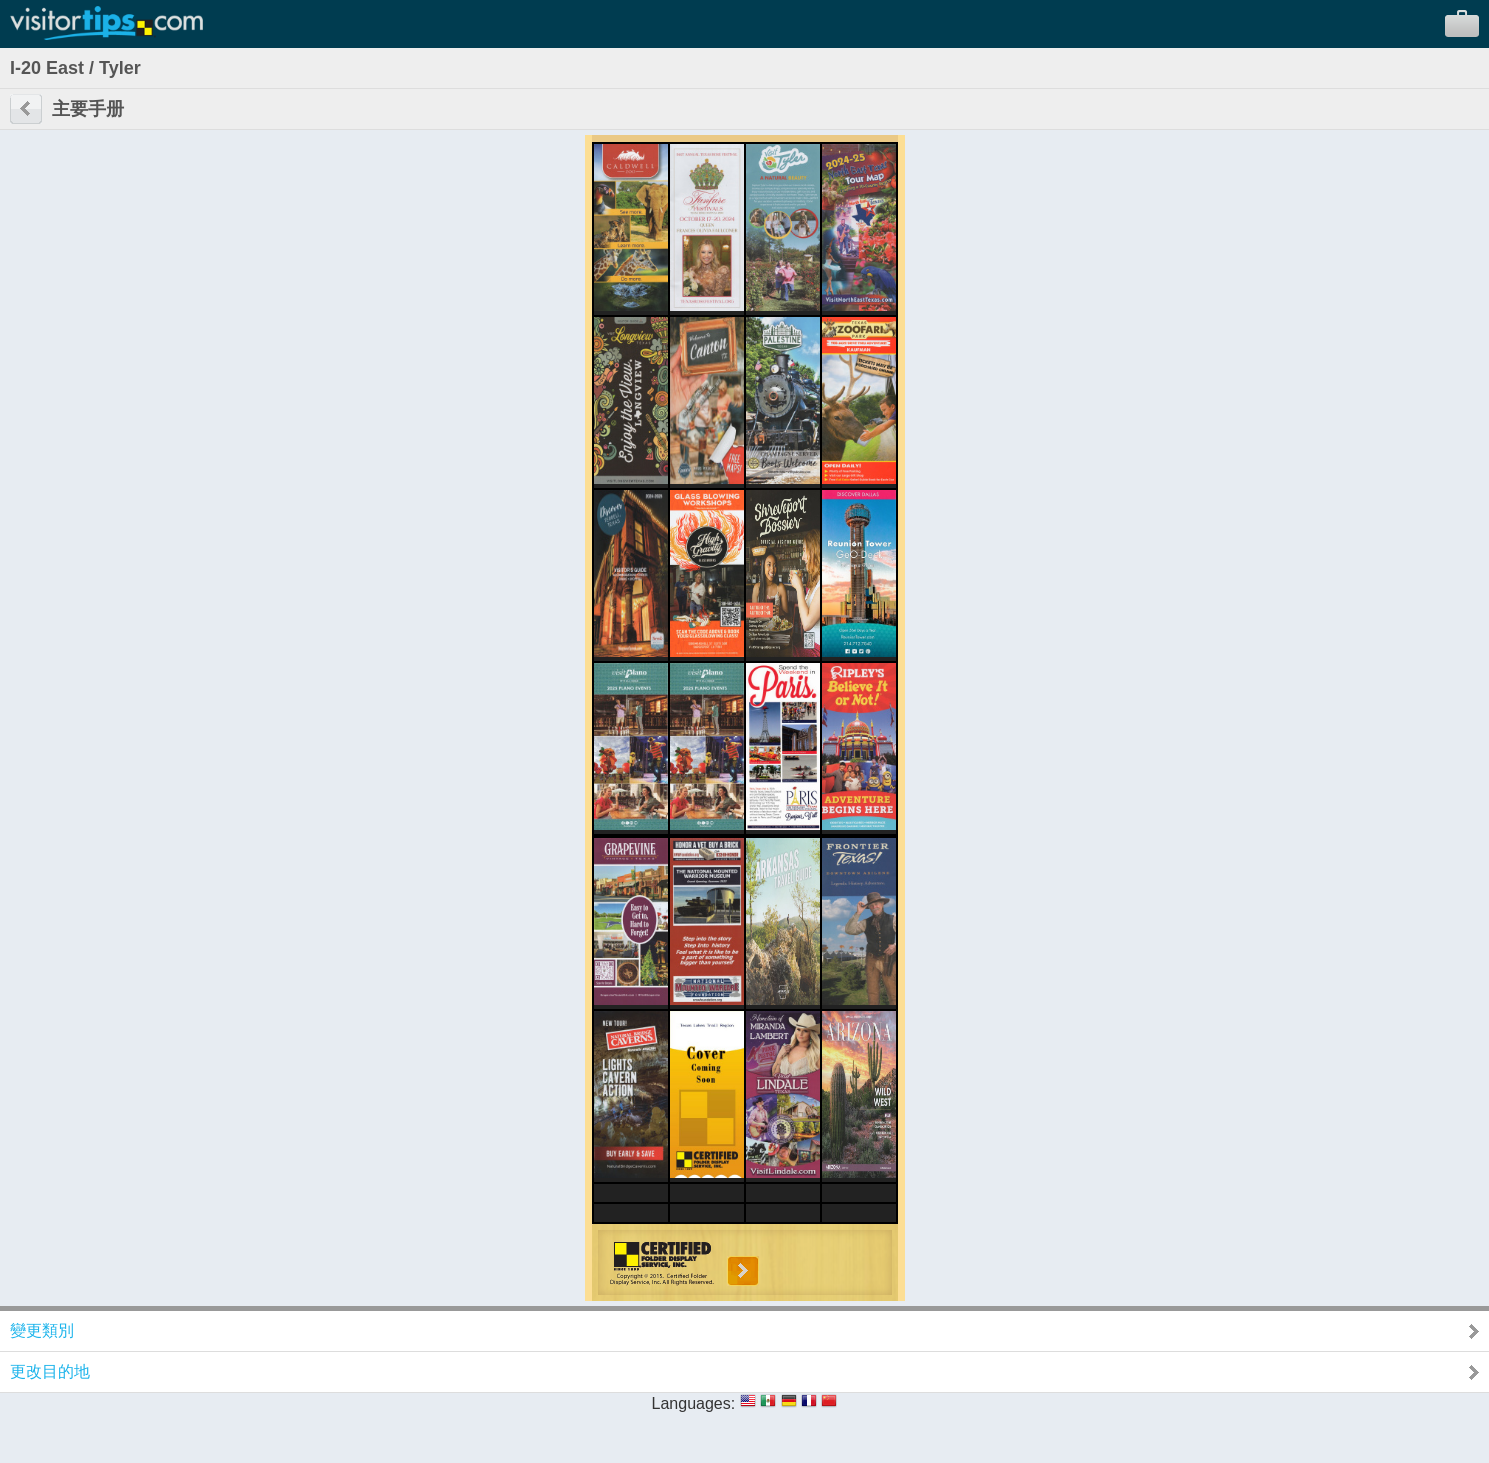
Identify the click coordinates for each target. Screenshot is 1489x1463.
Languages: (694, 1403)
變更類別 (42, 1330)
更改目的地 (50, 1371)
